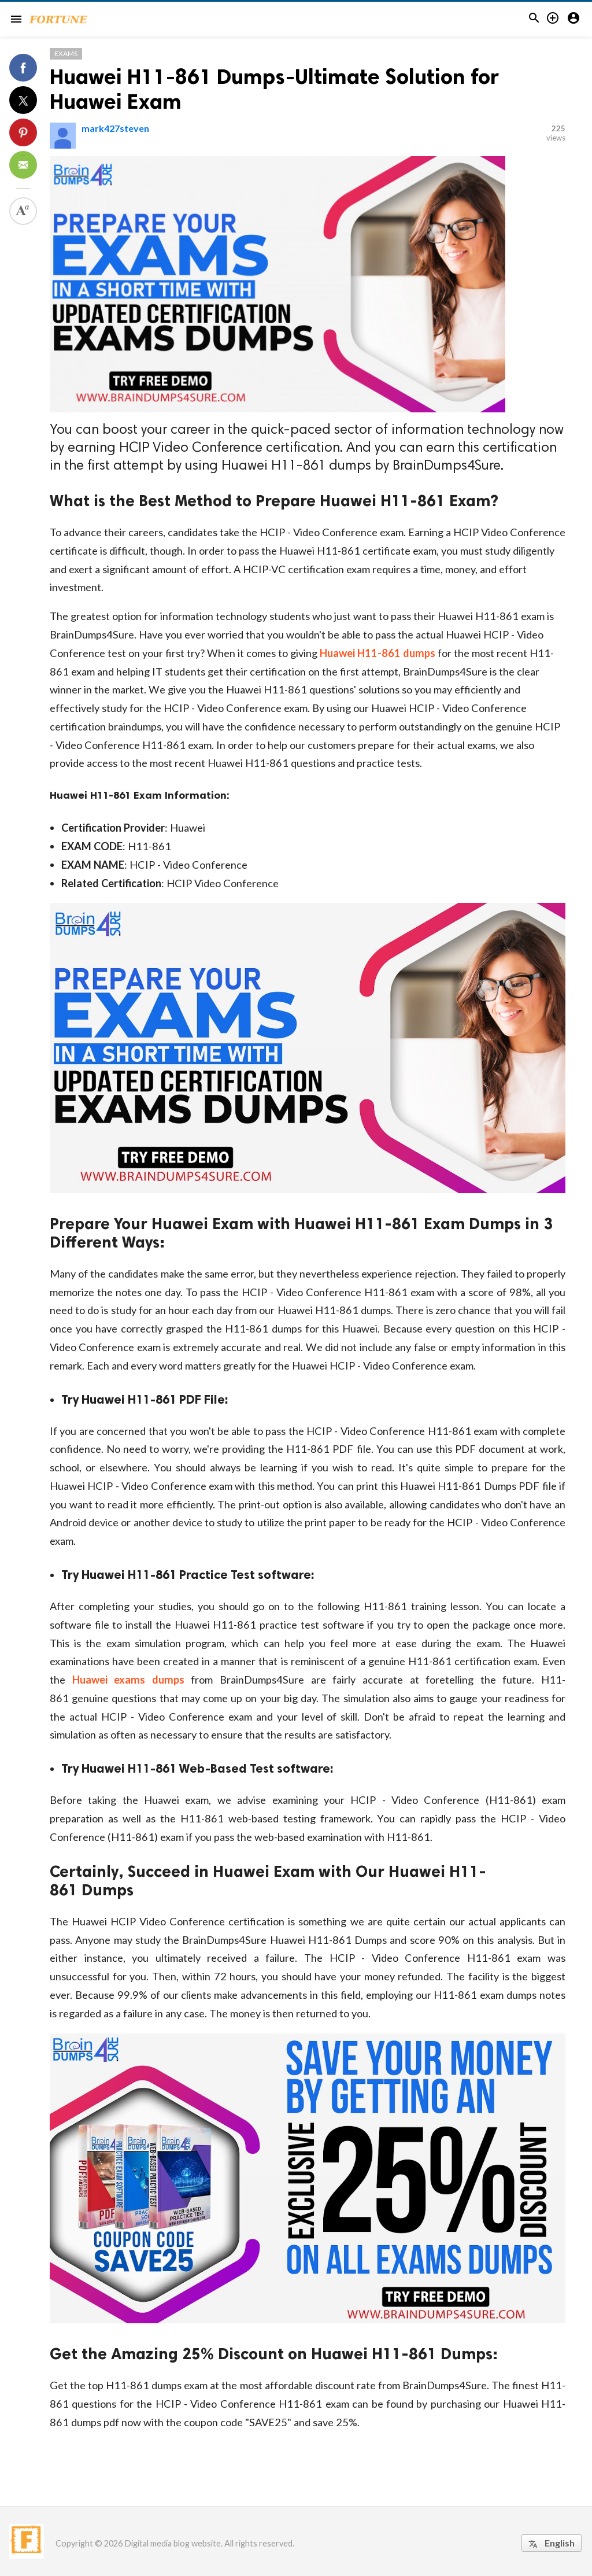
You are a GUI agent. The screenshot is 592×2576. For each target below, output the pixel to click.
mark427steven (115, 128)
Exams (65, 53)
